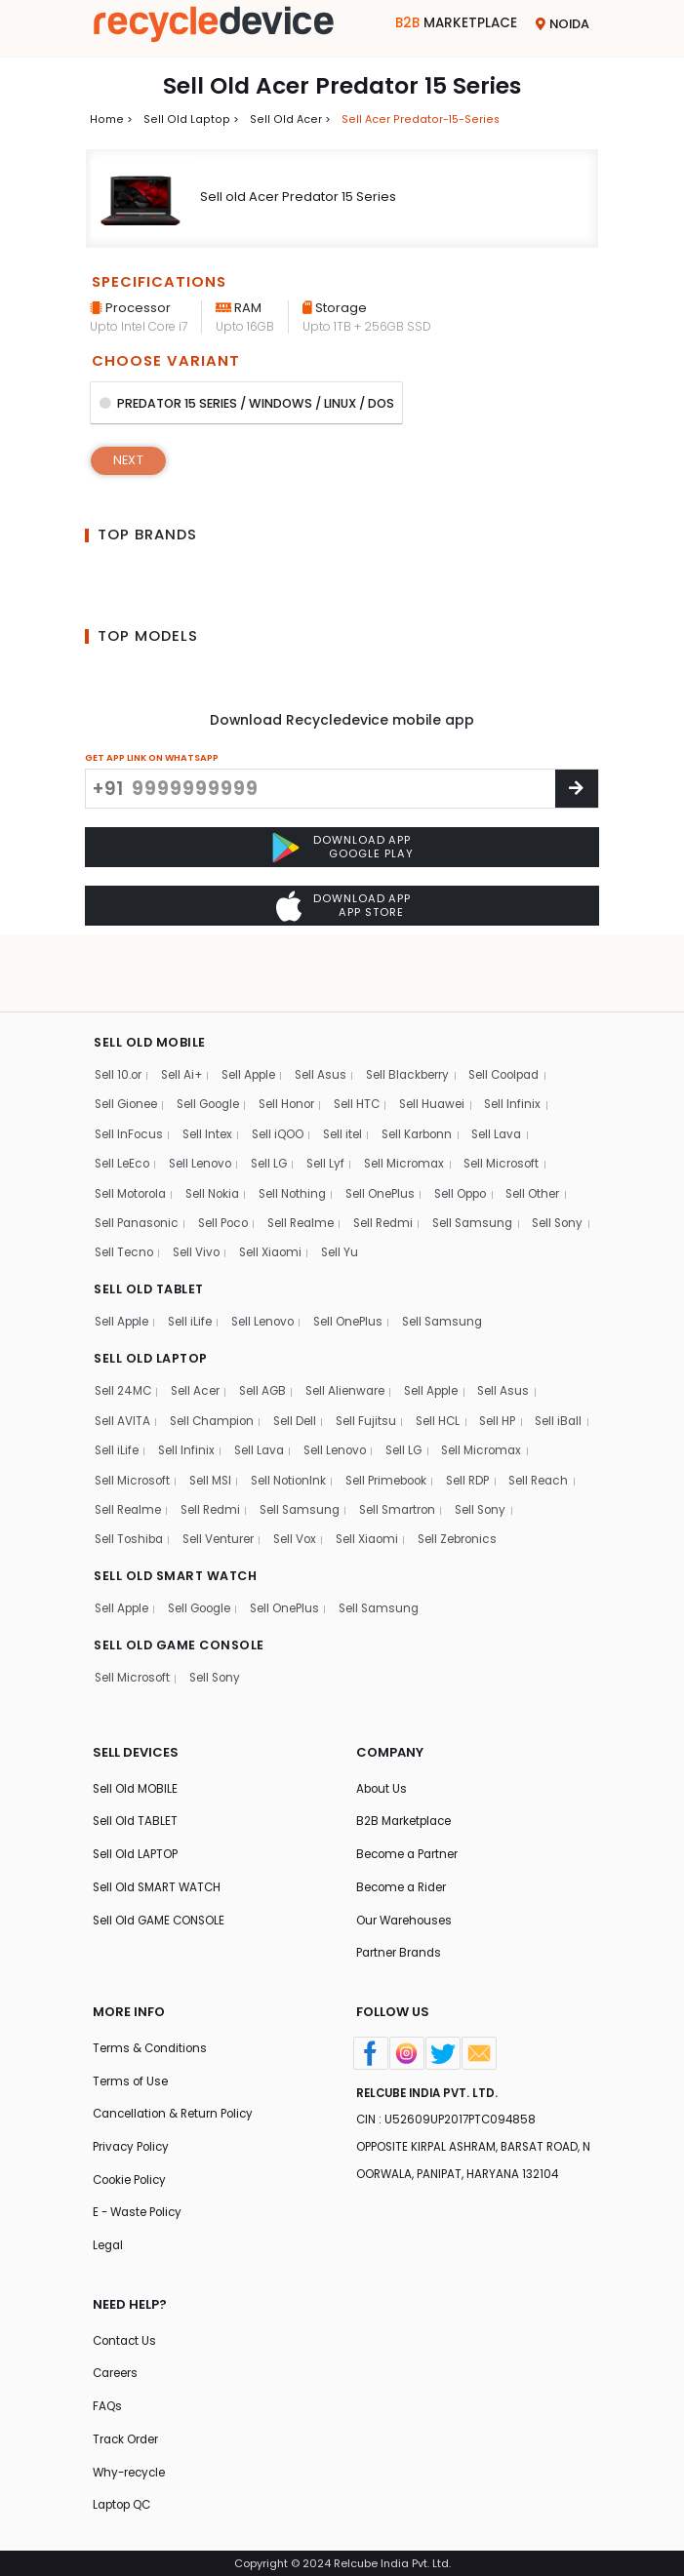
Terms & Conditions (152, 2035)
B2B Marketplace (405, 1803)
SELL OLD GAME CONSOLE (182, 1624)
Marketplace (454, 23)
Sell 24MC (124, 1335)
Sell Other (553, 1132)
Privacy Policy (134, 2137)
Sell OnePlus (394, 1132)
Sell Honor (296, 1041)
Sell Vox (475, 1486)
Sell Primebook (501, 1425)
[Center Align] (576, 791)
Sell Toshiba (304, 1486)
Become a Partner (409, 1837)
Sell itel (349, 1071)
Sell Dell (302, 1365)
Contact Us (126, 2335)
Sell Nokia (219, 1132)
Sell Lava (509, 1071)
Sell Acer (197, 1335)
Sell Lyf (333, 1101)
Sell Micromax (415, 1101)
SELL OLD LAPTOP (153, 1301)
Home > (110, 118)
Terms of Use (131, 2069)
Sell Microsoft (515, 1101)
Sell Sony (121, 1193)
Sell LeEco (123, 1101)
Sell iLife (193, 1263)
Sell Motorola (133, 1132)
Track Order (127, 2437)
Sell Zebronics (136, 1516)
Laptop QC (124, 2505)
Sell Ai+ (185, 1011)
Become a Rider (403, 1871)
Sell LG (276, 1101)
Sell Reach (191, 1455)
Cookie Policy (132, 2170)
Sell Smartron (135, 1486)
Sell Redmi (397, 1163)
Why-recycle (131, 2471)
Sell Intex (209, 1071)
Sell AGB (267, 1335)
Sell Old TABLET (136, 1803)
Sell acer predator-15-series (410, 118)
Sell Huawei (447, 1041)
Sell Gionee (127, 1041)
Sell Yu (422, 1193)
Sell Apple (255, 1011)
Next (129, 462)
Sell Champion (215, 1365)
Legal (109, 2239)
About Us (382, 1770)
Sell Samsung (491, 1163)
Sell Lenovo (203, 1101)
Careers (116, 2369)
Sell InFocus (130, 1071)
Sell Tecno (198, 1193)
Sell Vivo (273, 1193)
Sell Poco (230, 1163)
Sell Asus (329, 1011)
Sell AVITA (123, 1365)
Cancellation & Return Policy (177, 2103)
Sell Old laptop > (186, 118)
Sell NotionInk (398, 1425)
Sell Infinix (529, 1041)
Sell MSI (318, 1425)
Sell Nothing (304, 1132)
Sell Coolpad (520, 1011)
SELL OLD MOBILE (152, 978)
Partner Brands (400, 1939)
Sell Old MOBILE (136, 1770)
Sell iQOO (282, 1071)
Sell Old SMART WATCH (159, 1871)
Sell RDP (118, 1455)
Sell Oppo (478, 1132)
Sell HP (510, 1365)
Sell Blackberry (420, 1011)
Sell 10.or (119, 1011)
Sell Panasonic (139, 1163)
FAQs (108, 2403)
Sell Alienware (351, 1335)
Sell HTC (369, 1041)
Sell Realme (311, 1163)
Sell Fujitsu (374, 1365)
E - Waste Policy (140, 2205)
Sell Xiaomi (349, 1193)
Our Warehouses (405, 1905)
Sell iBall (119, 1395)
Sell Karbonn (426, 1071)
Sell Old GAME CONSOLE (161, 1905)
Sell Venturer (396, 1486)
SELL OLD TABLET (152, 1230)
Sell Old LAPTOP (137, 1837)
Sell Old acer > (282, 118)
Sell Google (213, 1041)
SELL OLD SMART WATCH (179, 1554)
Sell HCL (448, 1365)
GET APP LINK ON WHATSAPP (152, 759)
